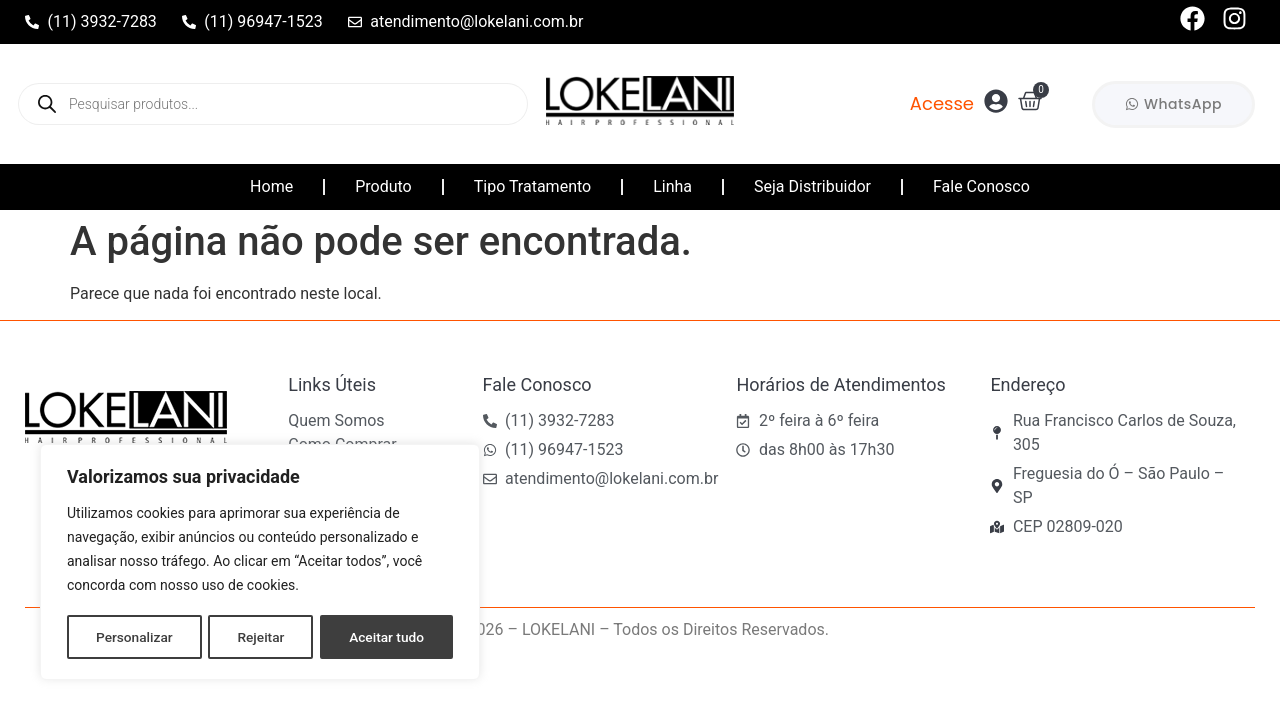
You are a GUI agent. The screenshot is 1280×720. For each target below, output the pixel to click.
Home (271, 186)
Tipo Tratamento (532, 186)
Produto (383, 186)
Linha (672, 186)
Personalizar (134, 637)
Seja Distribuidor (812, 186)
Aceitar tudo (387, 637)
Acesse (942, 103)
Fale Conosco (981, 186)
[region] (260, 563)
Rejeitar (261, 637)
